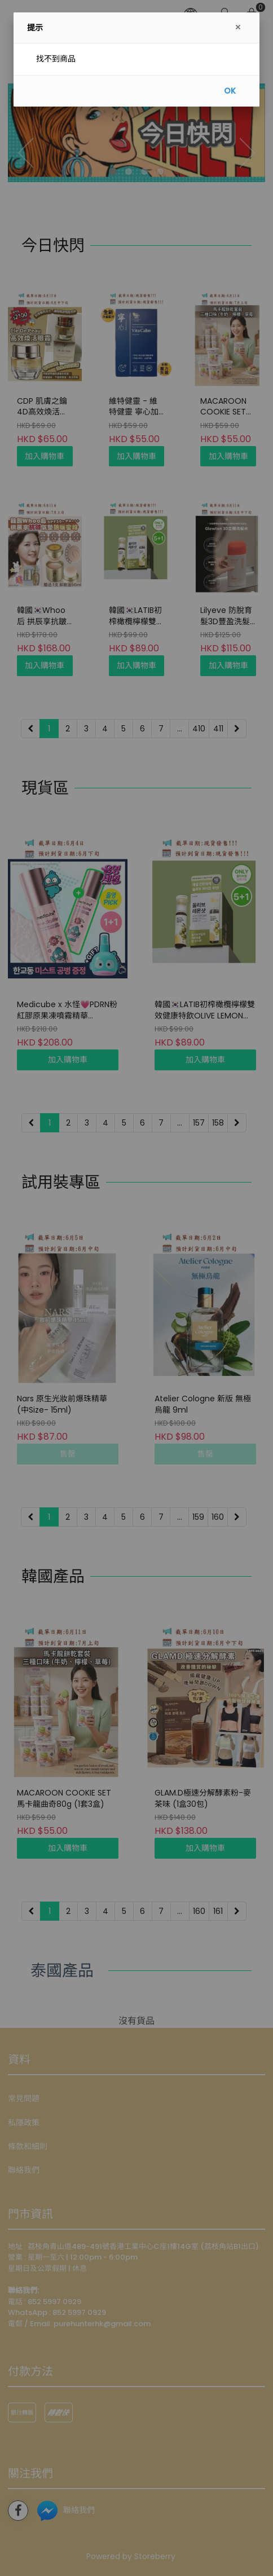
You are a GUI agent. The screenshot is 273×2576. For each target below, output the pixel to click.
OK (230, 90)
